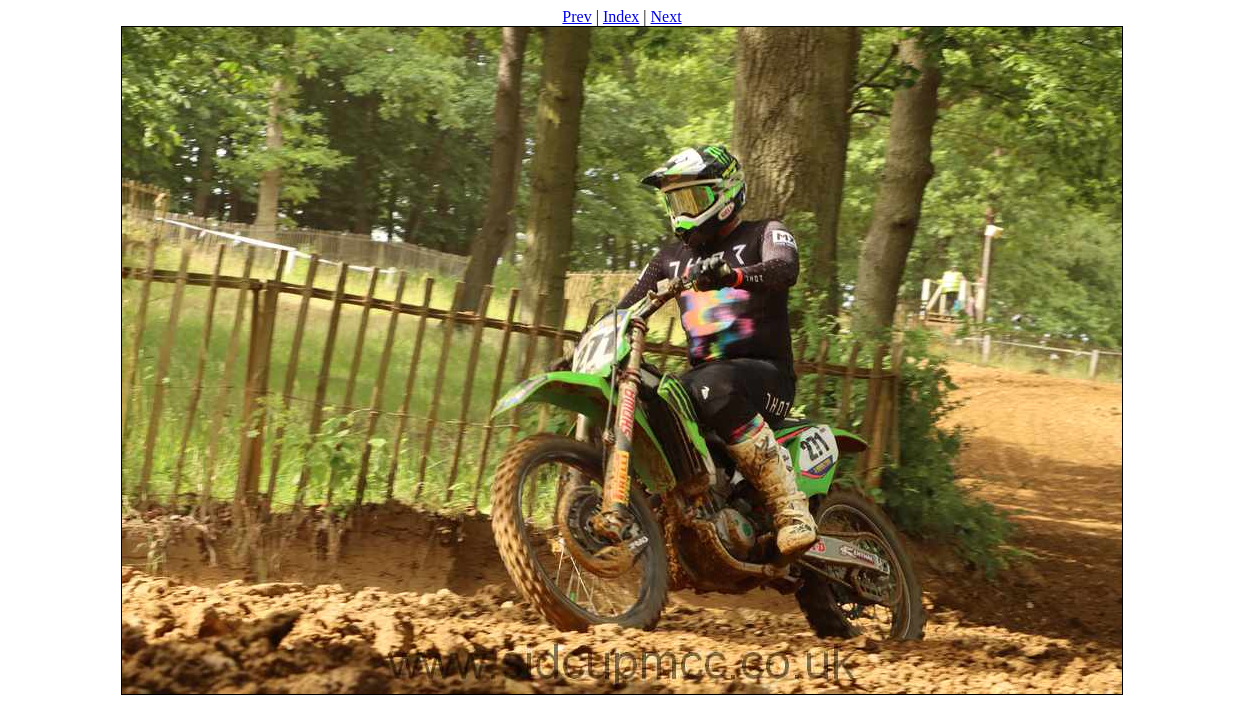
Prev (576, 16)
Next (666, 16)
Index (621, 16)
